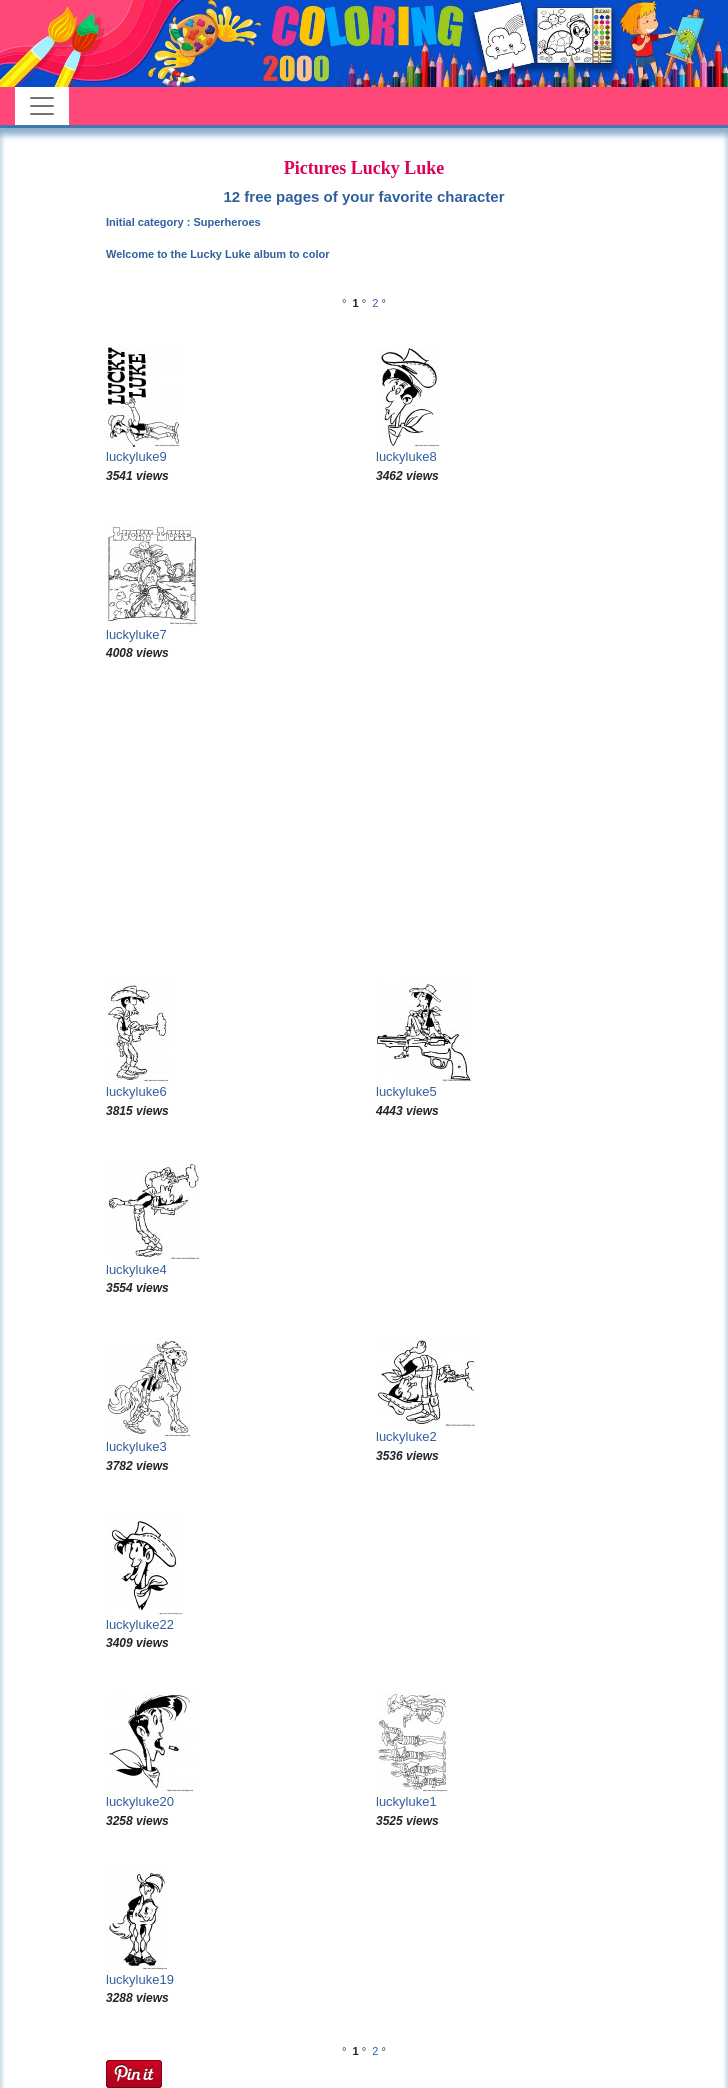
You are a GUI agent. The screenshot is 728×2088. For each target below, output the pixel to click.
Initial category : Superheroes (183, 222)
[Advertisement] (364, 822)
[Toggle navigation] (42, 106)
